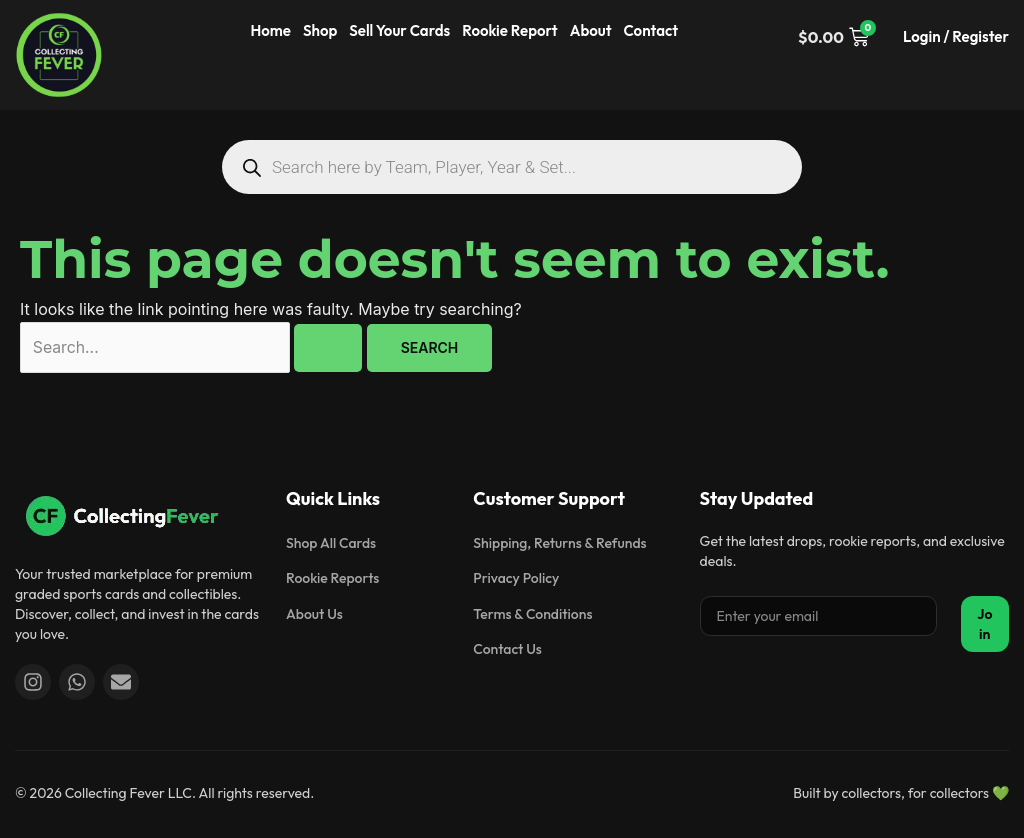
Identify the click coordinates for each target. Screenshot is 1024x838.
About (591, 30)
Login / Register (956, 36)
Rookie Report (509, 30)
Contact (651, 30)
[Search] (251, 167)
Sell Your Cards (399, 30)
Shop (320, 30)
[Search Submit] (333, 348)
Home (271, 30)
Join (984, 624)
